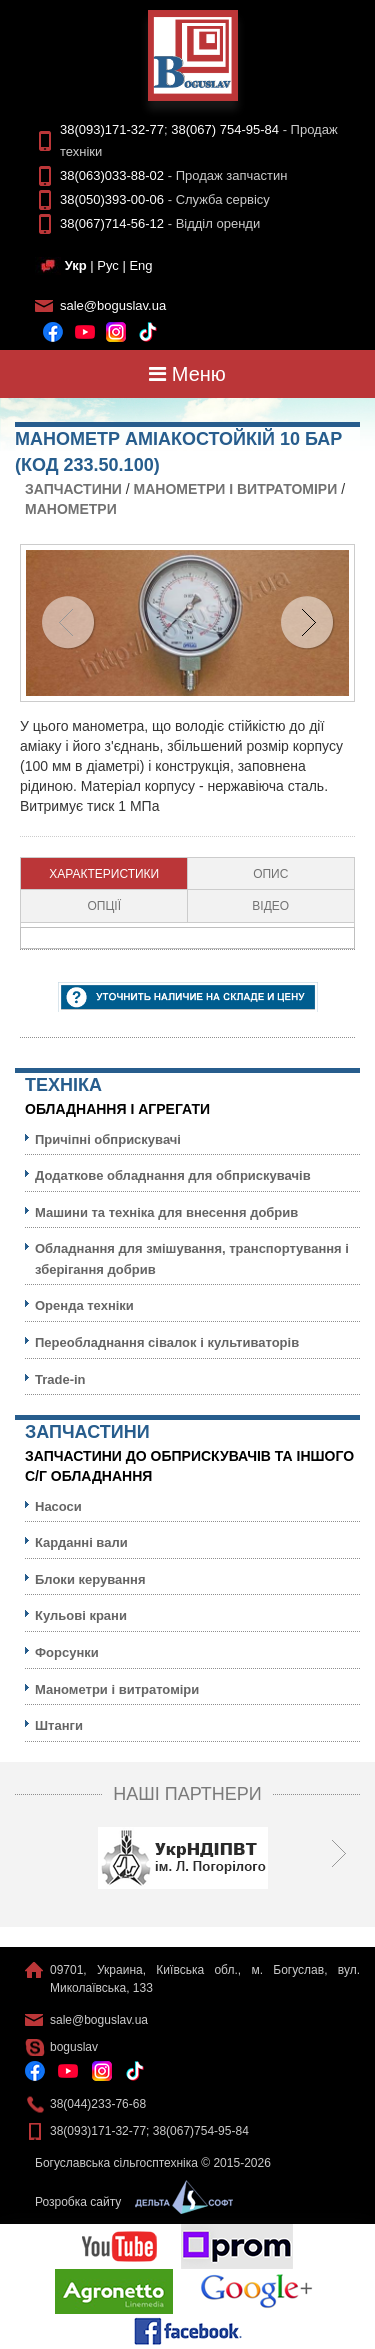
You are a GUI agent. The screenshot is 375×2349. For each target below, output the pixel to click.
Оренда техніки (84, 1305)
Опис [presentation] (270, 874)
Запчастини (73, 489)
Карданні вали (81, 1542)
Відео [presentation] (270, 906)
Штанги (59, 1725)
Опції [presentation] (104, 906)
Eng (140, 265)
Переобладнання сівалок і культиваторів (167, 1342)
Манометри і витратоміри (236, 489)
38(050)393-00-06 (112, 199)
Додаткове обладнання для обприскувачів (173, 1175)
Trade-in (60, 1379)
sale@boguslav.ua (113, 305)
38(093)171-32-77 (112, 129)
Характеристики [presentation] (104, 874)
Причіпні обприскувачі (108, 1139)
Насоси (58, 1506)
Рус (108, 265)
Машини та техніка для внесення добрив (166, 1212)
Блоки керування (90, 1579)
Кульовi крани (81, 1615)
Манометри (71, 509)
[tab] (104, 874)
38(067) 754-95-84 (225, 129)
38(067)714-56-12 (112, 223)
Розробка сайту (129, 2202)
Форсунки (67, 1652)
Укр (76, 265)
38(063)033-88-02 (112, 175)
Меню (187, 374)
